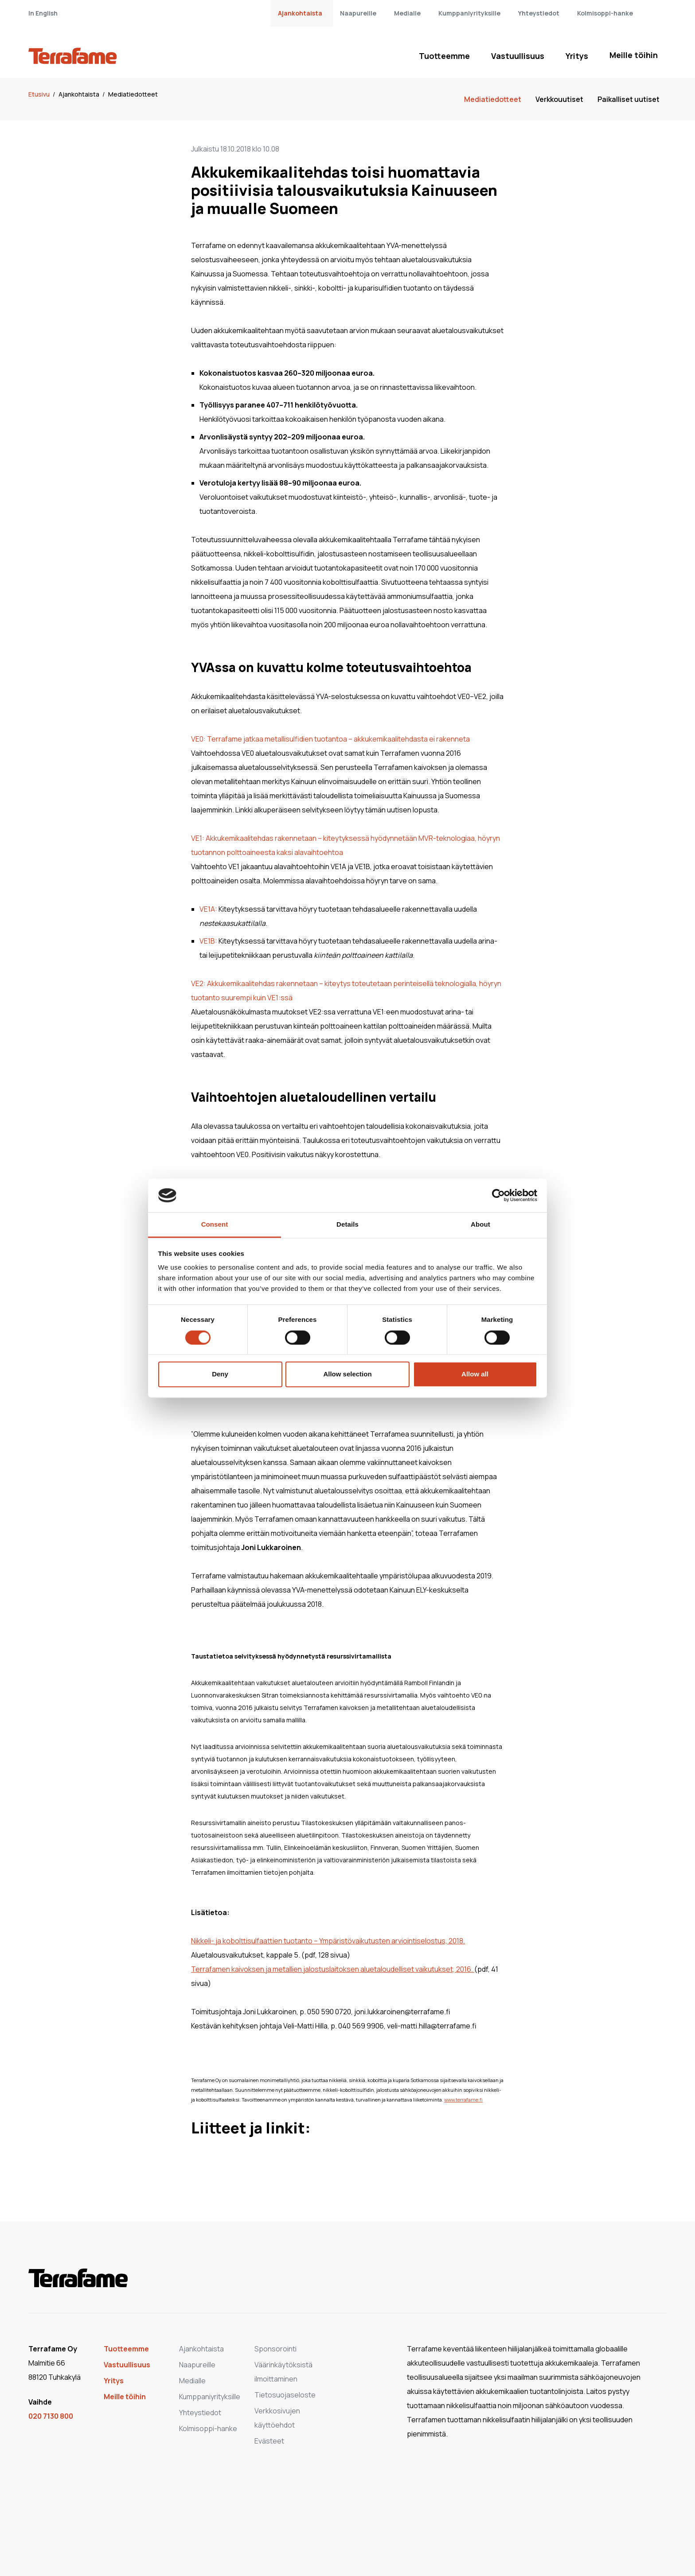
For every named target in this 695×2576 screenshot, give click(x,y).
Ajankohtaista (300, 13)
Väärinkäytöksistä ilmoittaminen (283, 2372)
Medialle (407, 13)
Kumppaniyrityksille (469, 13)
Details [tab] (347, 1224)
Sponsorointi (275, 2349)
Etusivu (39, 94)
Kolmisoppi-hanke (605, 13)
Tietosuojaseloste (285, 2395)
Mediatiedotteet (133, 94)
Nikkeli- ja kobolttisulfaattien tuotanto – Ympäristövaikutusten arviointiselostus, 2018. (328, 1941)
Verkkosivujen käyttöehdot (277, 2418)
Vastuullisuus (517, 56)
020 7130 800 (50, 2416)
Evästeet (269, 2441)
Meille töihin (633, 55)
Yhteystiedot (538, 13)
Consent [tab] (214, 1224)
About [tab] (480, 1224)
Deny (220, 1374)
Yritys (577, 56)
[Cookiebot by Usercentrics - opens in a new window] (498, 1195)
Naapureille (358, 13)
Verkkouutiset (559, 99)
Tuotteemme (444, 56)
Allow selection (347, 1374)
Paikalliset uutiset (628, 99)
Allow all (474, 1374)
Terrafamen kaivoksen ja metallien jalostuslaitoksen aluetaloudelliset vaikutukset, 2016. (332, 1969)
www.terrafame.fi (463, 2099)
